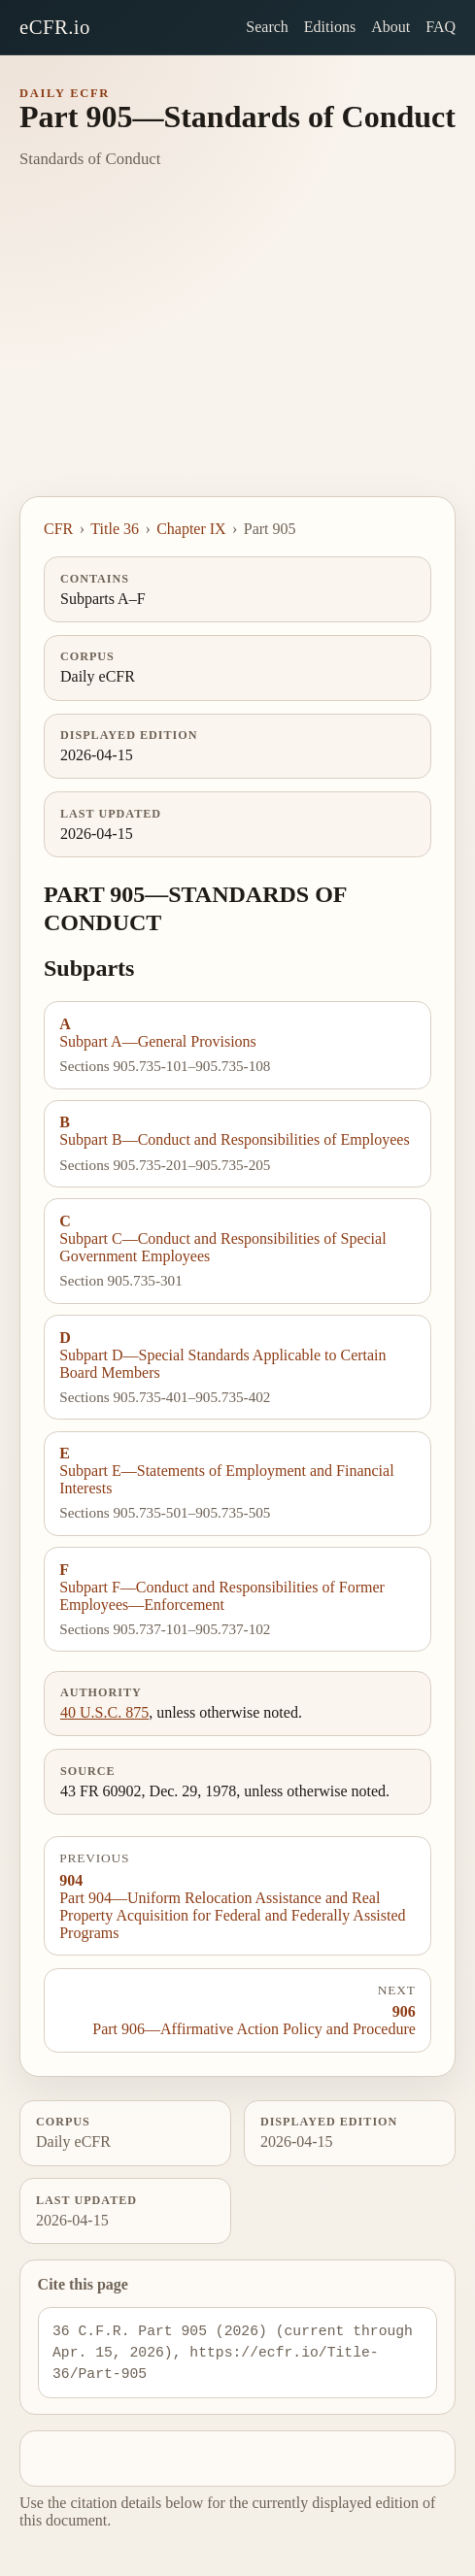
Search (267, 26)
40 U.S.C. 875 (104, 1712)
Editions (330, 26)
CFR (58, 528)
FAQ (440, 26)
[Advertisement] (237, 350)
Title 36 (114, 528)
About (390, 26)
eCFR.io (54, 27)
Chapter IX (191, 528)
